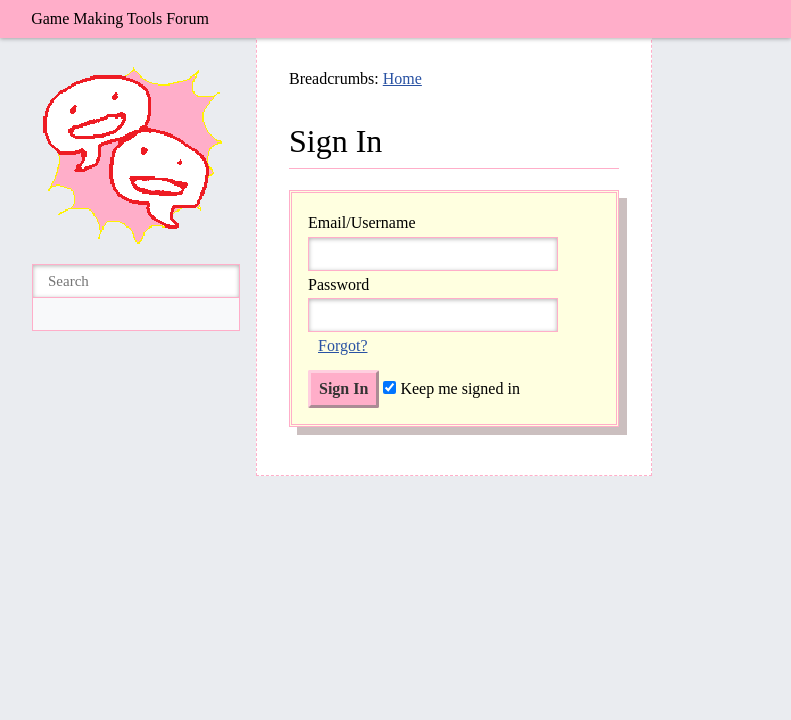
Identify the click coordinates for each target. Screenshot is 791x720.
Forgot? (342, 345)
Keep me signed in (451, 388)
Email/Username (362, 222)
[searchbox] (136, 281)
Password (338, 284)
